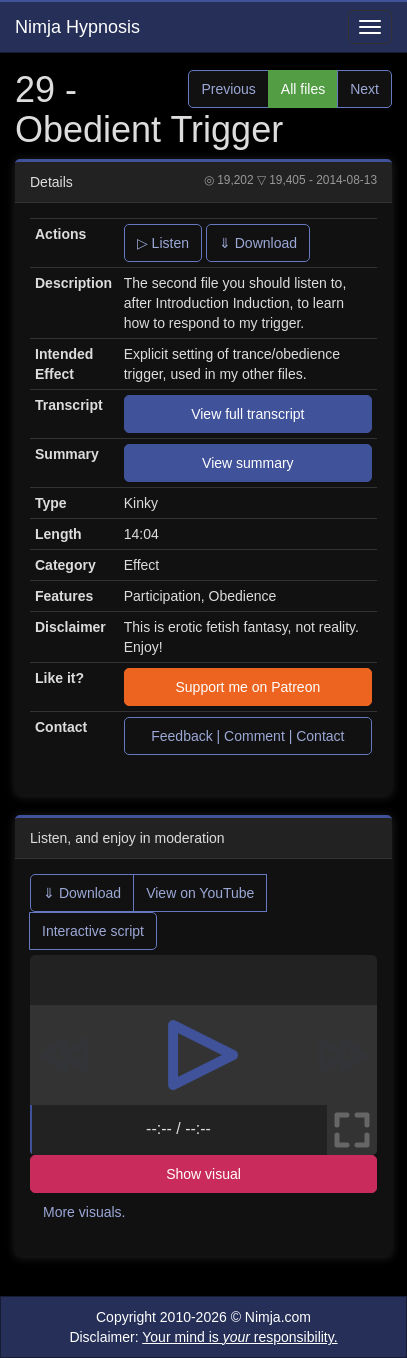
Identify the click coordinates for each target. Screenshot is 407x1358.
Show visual (203, 1174)
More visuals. (84, 1212)
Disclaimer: (203, 1337)
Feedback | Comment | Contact (247, 736)
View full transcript (247, 414)
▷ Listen (163, 243)
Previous (228, 89)
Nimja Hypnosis (77, 27)
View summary (248, 463)
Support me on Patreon (247, 687)
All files (303, 89)
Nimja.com (278, 1317)
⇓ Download (258, 243)
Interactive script (93, 931)
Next (364, 89)
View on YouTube (200, 893)
